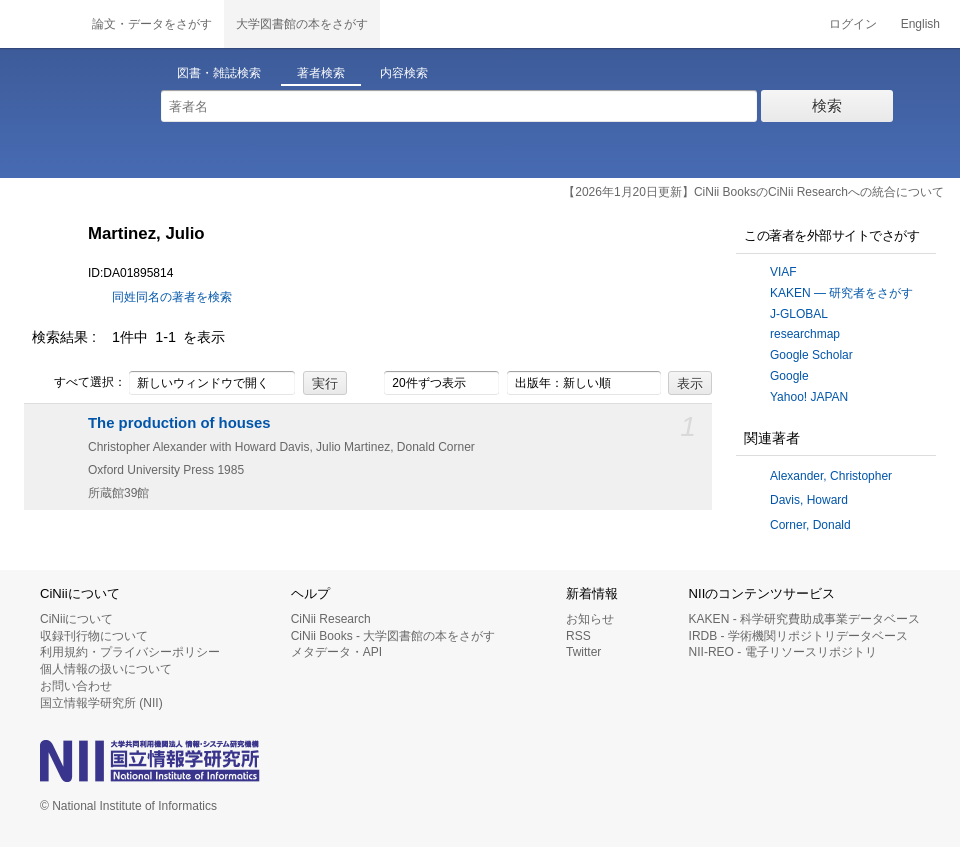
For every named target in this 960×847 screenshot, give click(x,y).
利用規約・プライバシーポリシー (130, 652)
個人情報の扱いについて (106, 669)
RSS (578, 636)
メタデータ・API (336, 652)
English (920, 24)
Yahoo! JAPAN (809, 397)
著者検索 (321, 73)
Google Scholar (811, 355)
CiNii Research (331, 619)
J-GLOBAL (799, 314)
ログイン (853, 24)
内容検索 (404, 73)
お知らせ (590, 619)
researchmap (805, 334)
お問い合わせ (76, 686)
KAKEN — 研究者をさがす (841, 293)
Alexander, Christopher (831, 476)
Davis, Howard (809, 500)
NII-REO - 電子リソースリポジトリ (783, 652)
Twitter (583, 652)
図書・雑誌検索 (219, 73)
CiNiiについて (76, 619)
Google (789, 376)
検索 (827, 105)
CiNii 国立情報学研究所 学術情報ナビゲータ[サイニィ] (40, 24)
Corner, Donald (810, 525)
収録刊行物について (94, 636)
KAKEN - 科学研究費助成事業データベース (804, 619)
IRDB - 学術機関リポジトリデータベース (798, 636)
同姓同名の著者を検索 (172, 297)
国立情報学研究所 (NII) (101, 703)
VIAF (783, 272)
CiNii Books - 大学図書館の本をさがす (393, 636)
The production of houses (179, 423)
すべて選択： (79, 383)
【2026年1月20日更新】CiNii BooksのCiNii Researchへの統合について (753, 192)
